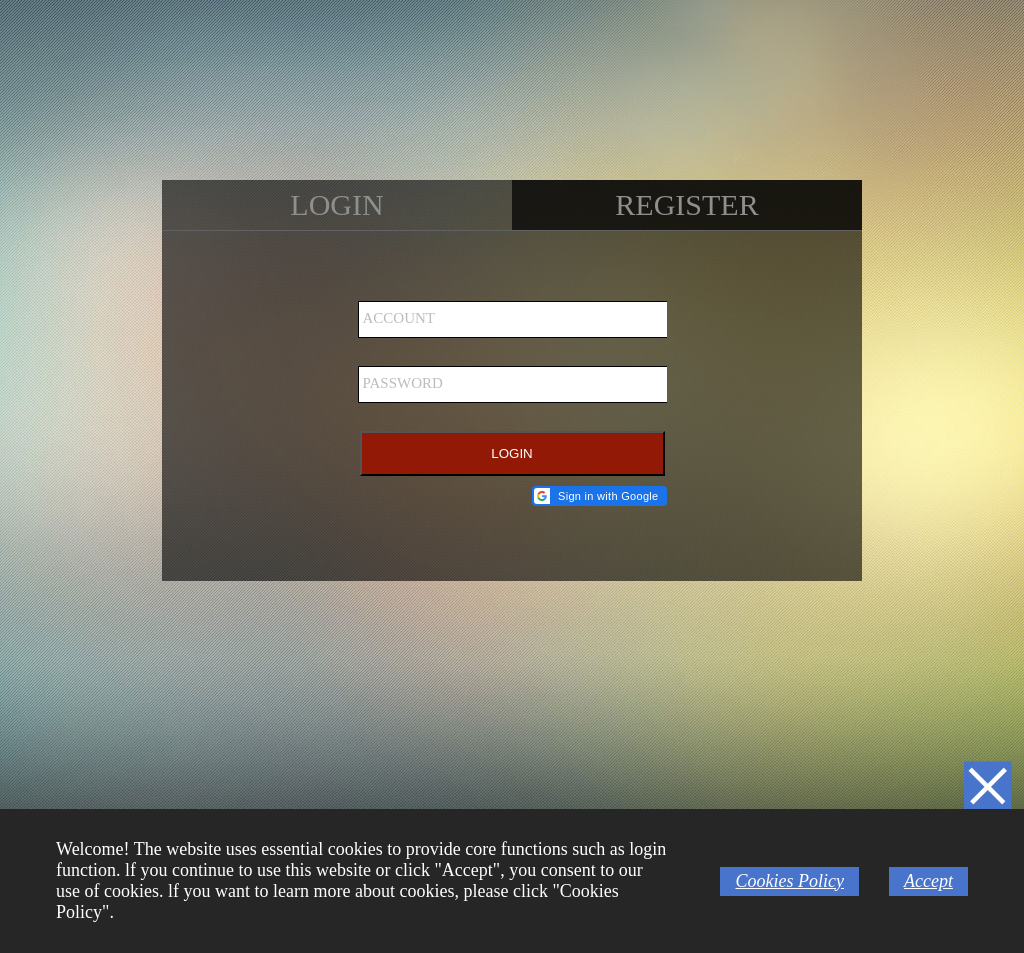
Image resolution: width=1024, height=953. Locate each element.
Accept (928, 881)
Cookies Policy (789, 881)
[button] (599, 496)
